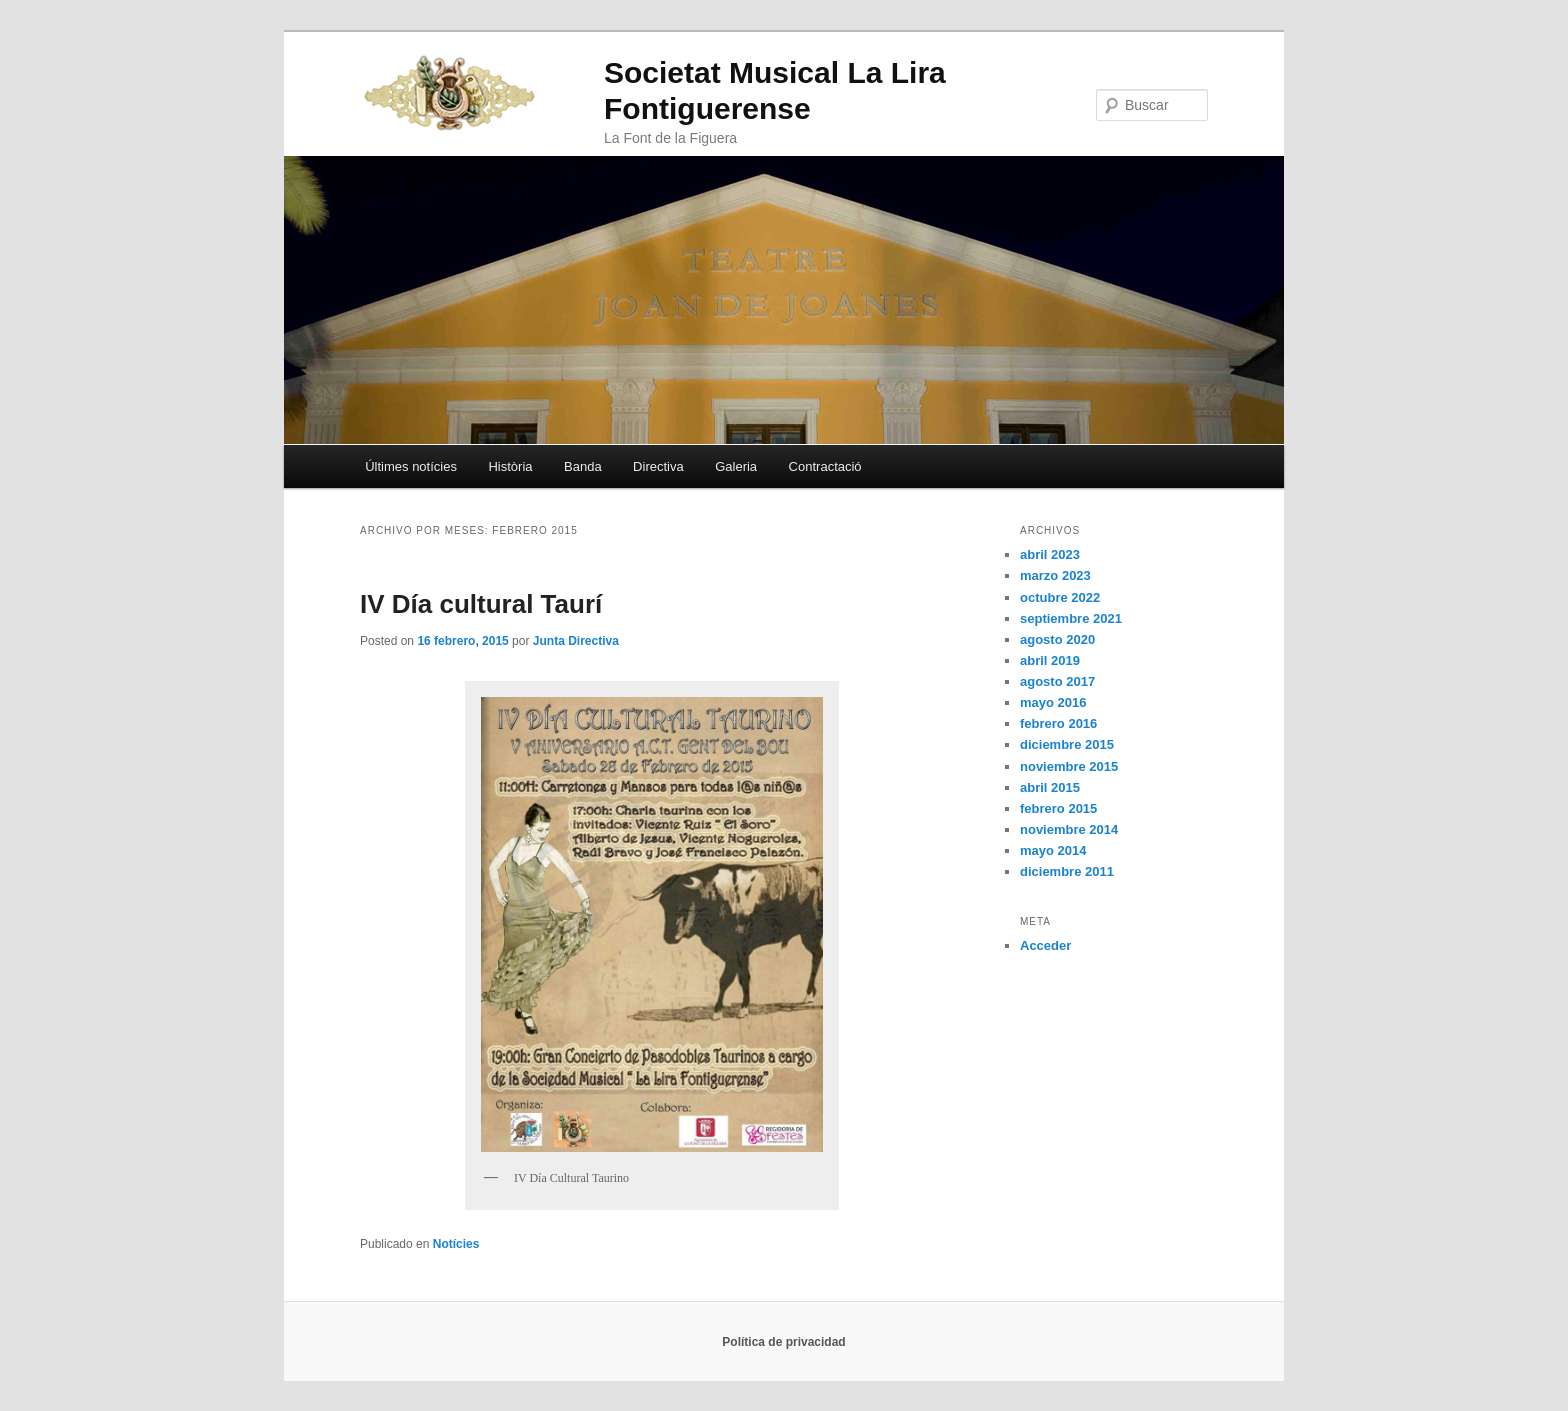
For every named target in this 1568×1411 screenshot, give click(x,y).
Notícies (456, 1244)
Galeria (736, 466)
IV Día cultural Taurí (481, 604)
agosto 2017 (1057, 681)
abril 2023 (1050, 554)
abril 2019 (1050, 660)
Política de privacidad (783, 1342)
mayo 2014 (1053, 850)
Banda (583, 466)
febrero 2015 (1058, 808)
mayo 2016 (1053, 702)
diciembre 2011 (1067, 871)
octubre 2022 (1060, 597)
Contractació (825, 466)
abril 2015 (1050, 787)
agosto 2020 (1057, 639)
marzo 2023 (1055, 575)
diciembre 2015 (1067, 744)
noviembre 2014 (1069, 829)
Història (510, 466)
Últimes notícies (411, 466)
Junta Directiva (576, 641)
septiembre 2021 (1071, 618)
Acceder (1045, 945)
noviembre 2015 (1069, 766)
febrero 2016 (1058, 723)
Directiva (658, 466)
